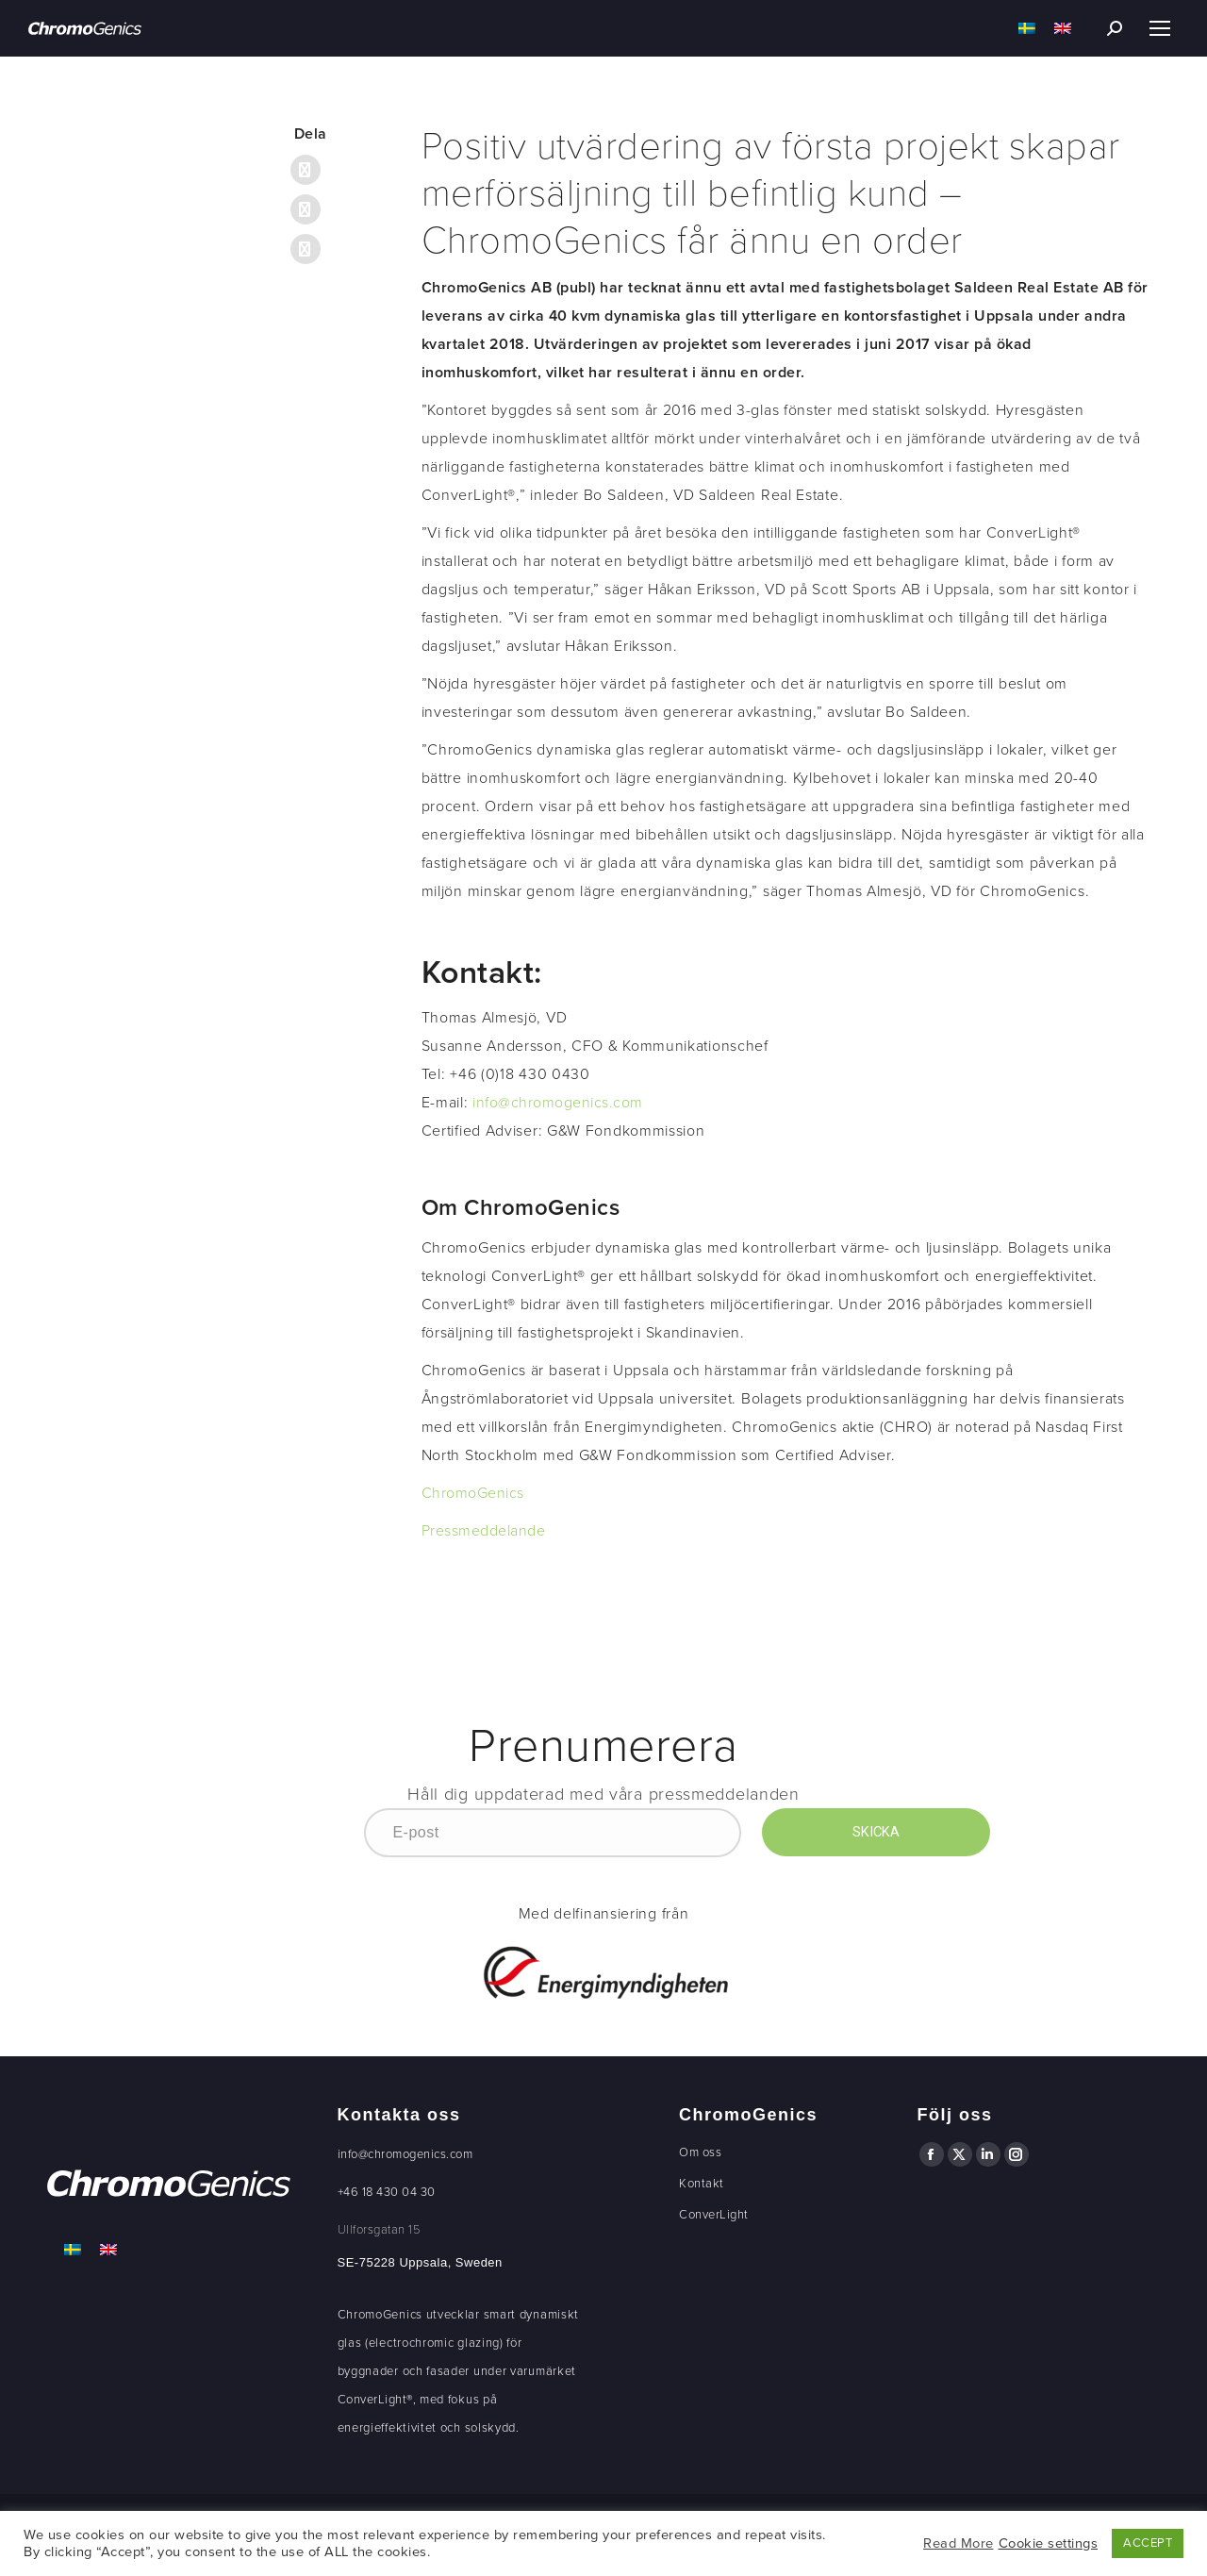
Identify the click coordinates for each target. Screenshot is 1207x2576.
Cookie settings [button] (1049, 2543)
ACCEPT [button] (1147, 2543)
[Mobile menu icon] (1160, 28)
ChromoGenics (473, 1493)
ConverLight (714, 2214)
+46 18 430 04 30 (387, 2192)
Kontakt (701, 2183)
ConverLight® (375, 2399)
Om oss (700, 2152)
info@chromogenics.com (557, 1102)
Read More (958, 2543)
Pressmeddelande (484, 1530)
